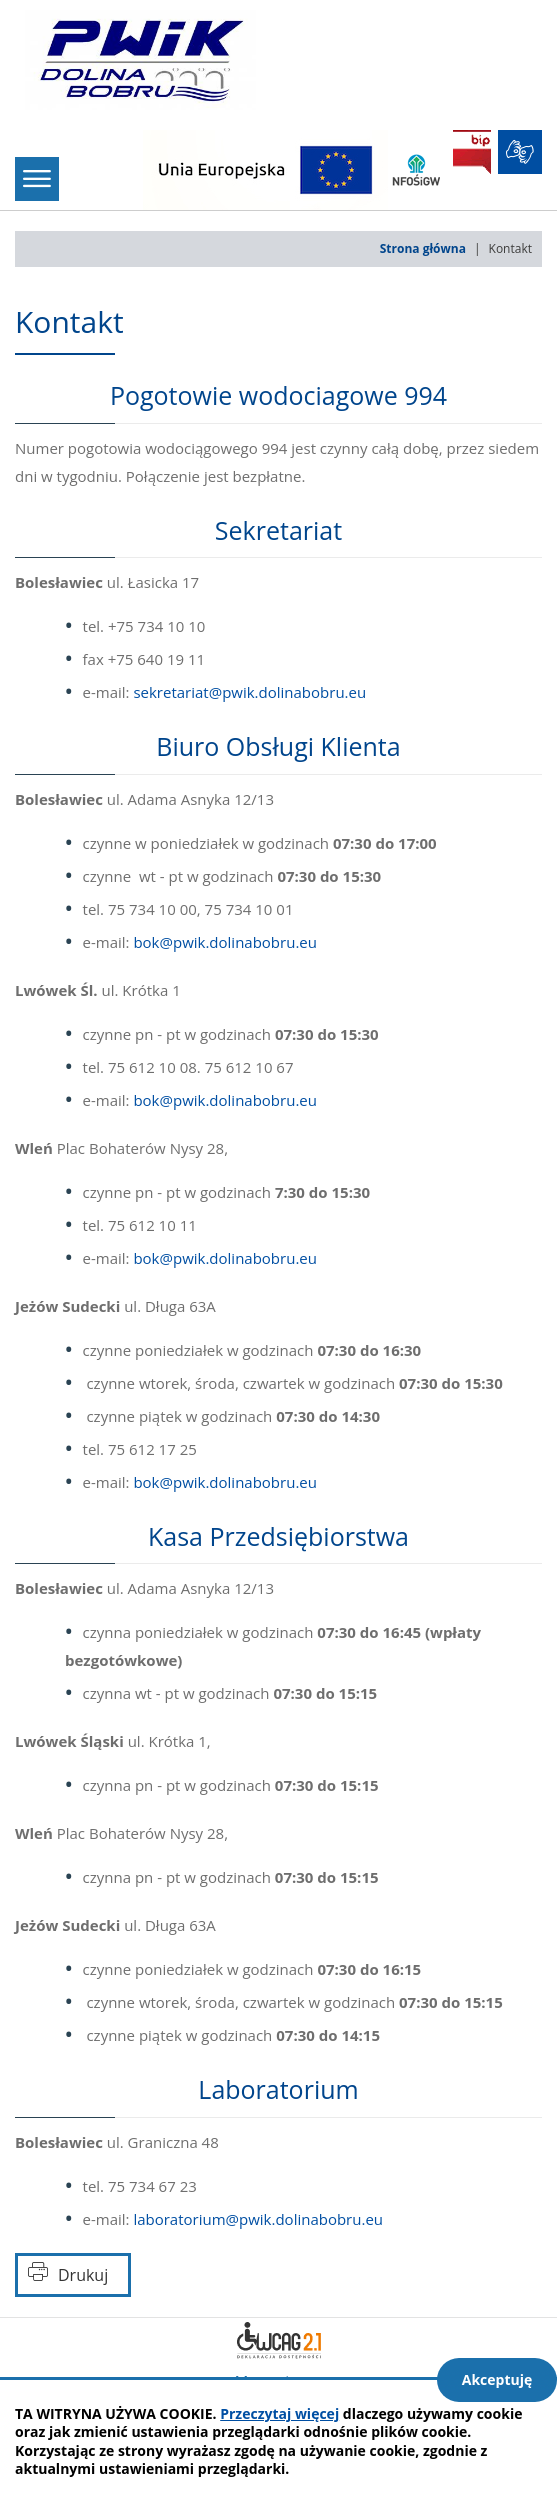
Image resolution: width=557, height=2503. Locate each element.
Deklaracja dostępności (279, 2340)
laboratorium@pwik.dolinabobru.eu (258, 2219)
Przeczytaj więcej (279, 2413)
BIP (472, 152)
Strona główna (423, 248)
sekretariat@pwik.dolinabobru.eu (249, 692)
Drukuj (83, 2275)
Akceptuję (497, 2379)
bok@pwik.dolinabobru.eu (225, 942)
